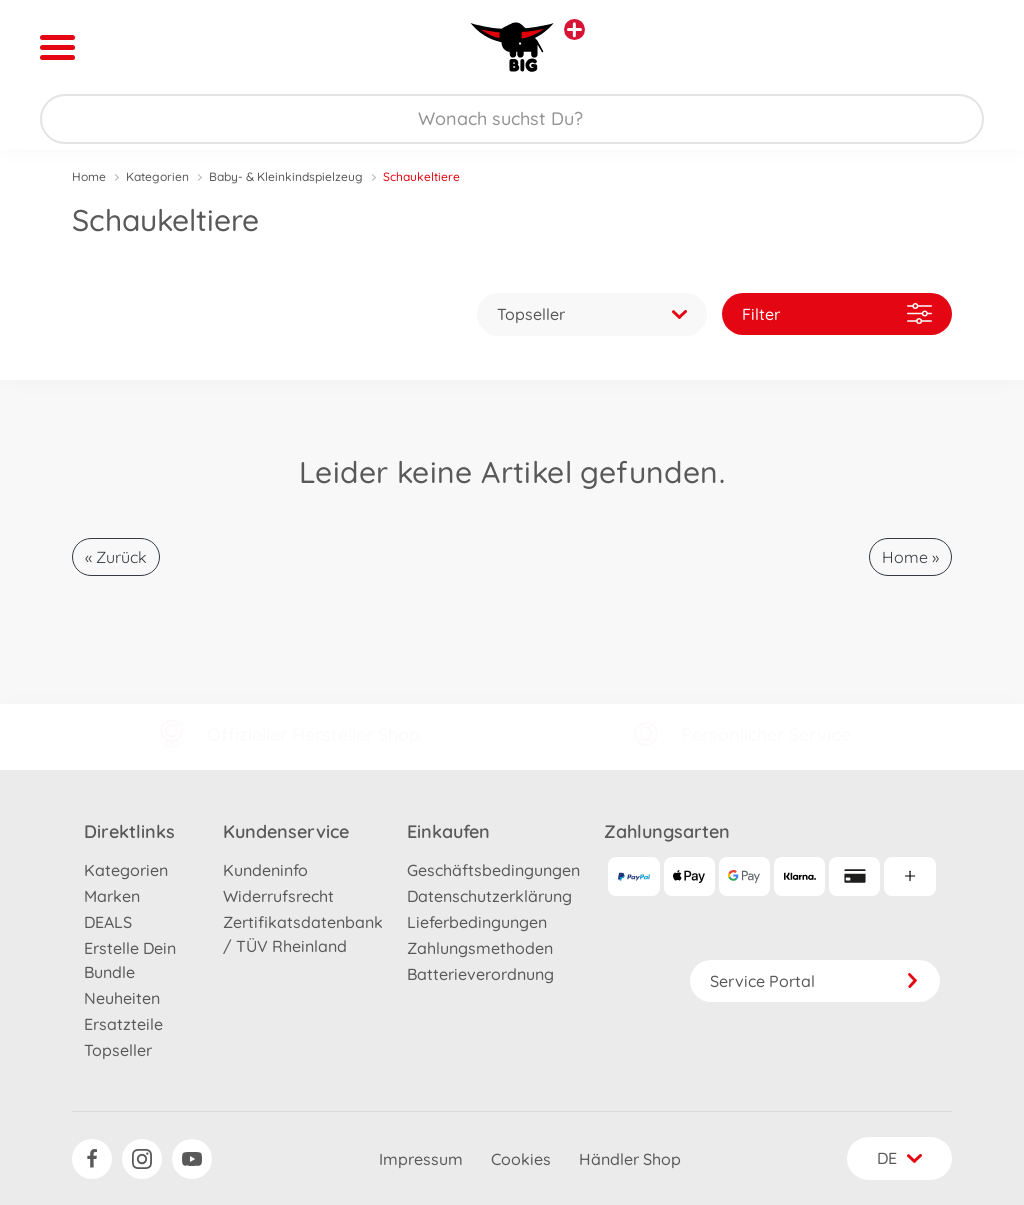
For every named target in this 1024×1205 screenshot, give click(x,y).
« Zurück (116, 557)
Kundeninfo (265, 870)
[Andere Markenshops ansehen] (574, 29)
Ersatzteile (123, 1024)
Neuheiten (122, 998)
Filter (837, 313)
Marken (112, 896)
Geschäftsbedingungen (493, 870)
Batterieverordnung (480, 974)
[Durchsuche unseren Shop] (512, 119)
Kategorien (157, 176)
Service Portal (815, 981)
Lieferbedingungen (477, 922)
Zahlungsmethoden (480, 948)
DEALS (108, 922)
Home (89, 176)
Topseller (118, 1050)
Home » (910, 557)
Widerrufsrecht (278, 896)
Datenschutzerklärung (489, 896)
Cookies (521, 1159)
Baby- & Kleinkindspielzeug (286, 176)
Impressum (421, 1159)
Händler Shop (630, 1159)
